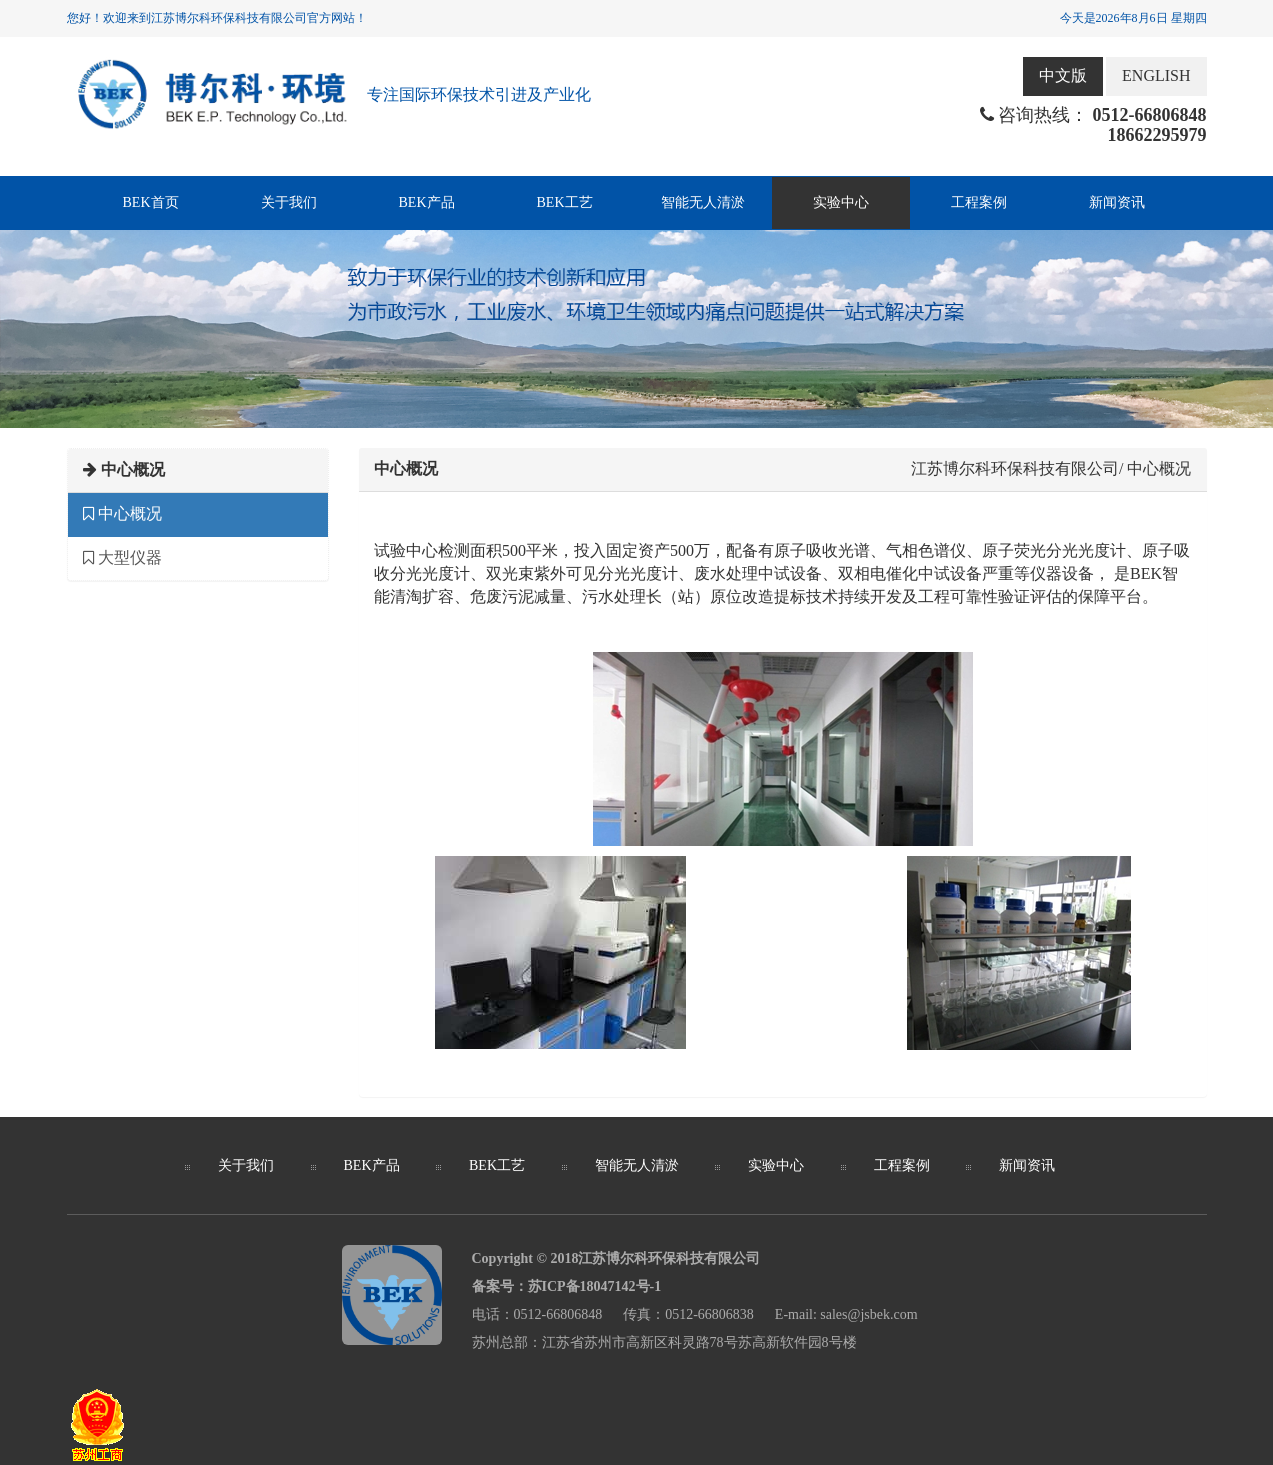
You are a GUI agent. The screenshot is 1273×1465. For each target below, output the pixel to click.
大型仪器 (122, 557)
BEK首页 (151, 202)
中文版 (1063, 75)
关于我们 (289, 202)
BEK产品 (427, 202)
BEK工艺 (565, 202)
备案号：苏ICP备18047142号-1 (567, 1286)
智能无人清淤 (703, 202)
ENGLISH (1156, 75)
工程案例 (979, 202)
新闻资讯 (1117, 202)
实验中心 (841, 202)
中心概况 (122, 513)
